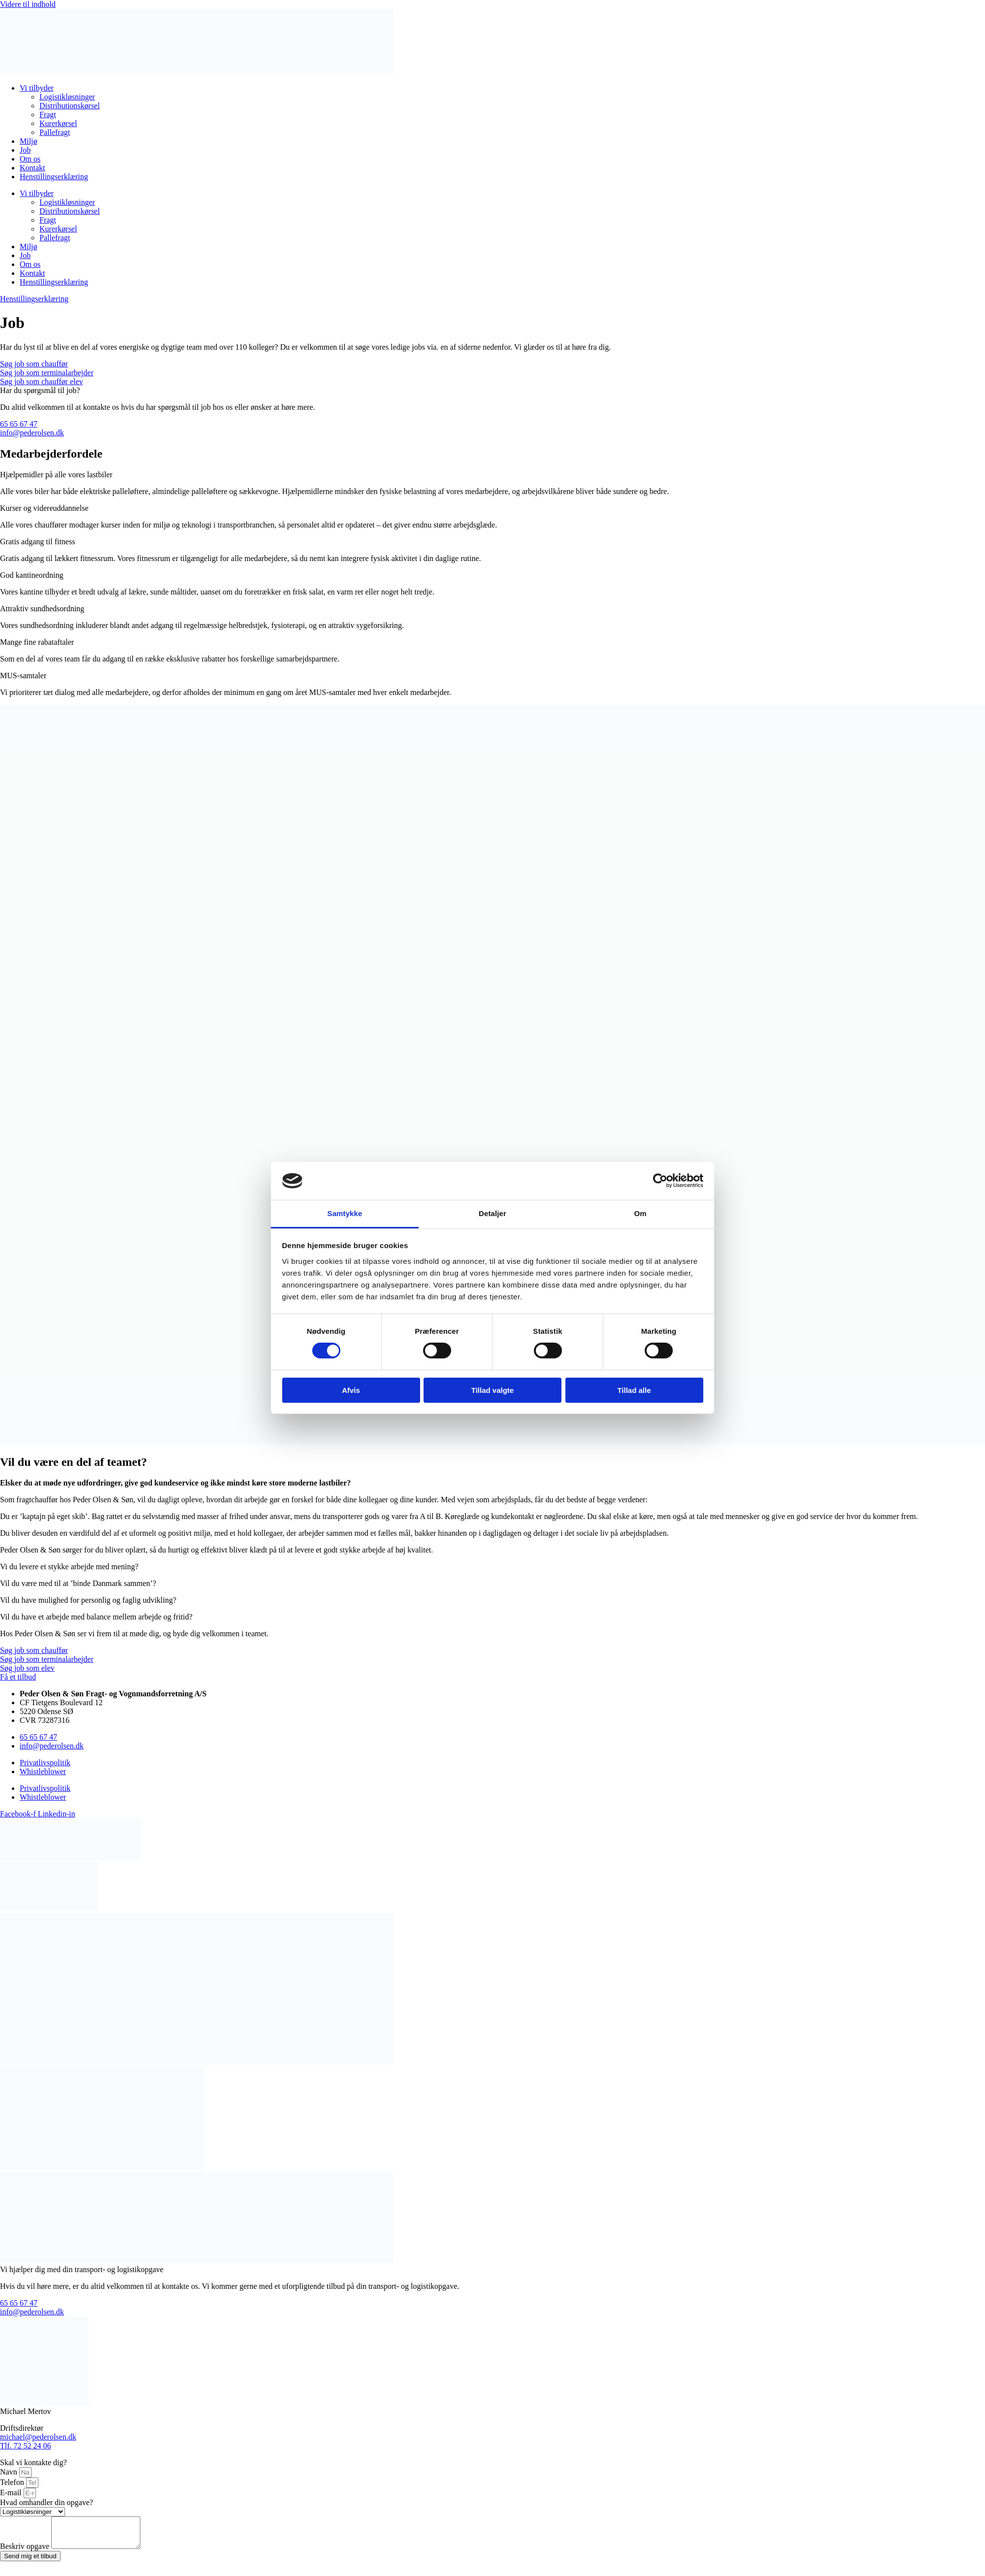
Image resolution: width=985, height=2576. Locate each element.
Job (25, 150)
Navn (9, 2472)
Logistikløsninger (67, 97)
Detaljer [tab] (492, 1213)
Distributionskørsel (69, 105)
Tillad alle (634, 1390)
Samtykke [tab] (345, 1213)
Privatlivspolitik (45, 1762)
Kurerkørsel (58, 123)
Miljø (28, 141)
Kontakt (32, 168)
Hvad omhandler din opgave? (46, 2502)
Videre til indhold (28, 4)
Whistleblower (43, 1771)
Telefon (13, 2482)
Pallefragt (54, 132)
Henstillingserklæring (54, 176)
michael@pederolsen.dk (38, 2437)
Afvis (351, 1390)
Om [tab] (640, 1213)
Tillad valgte (492, 1390)
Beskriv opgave (25, 2552)
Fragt (47, 114)
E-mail (12, 2492)
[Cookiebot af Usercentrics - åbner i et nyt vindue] (660, 1180)
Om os (30, 159)
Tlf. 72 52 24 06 (25, 2446)
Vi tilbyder (37, 88)
